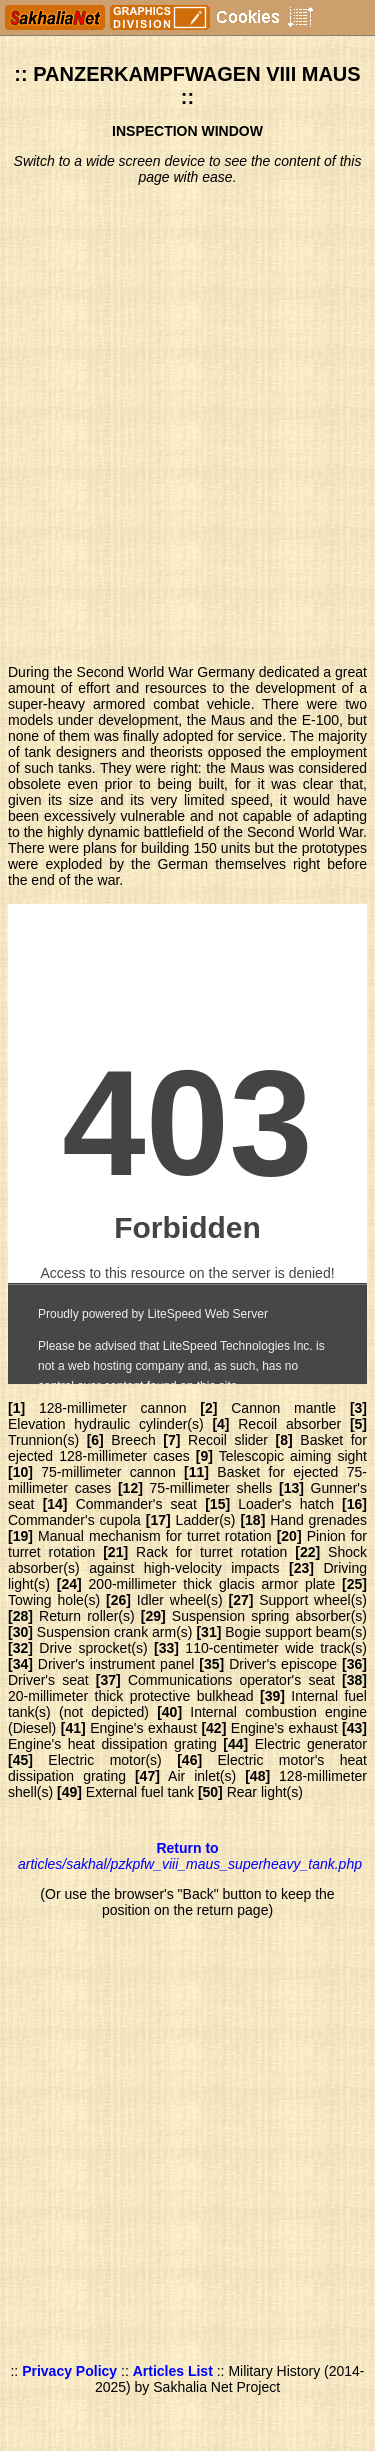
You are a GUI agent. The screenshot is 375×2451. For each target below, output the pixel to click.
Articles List (173, 2371)
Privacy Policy (69, 2371)
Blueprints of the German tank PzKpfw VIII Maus (187, 1144)
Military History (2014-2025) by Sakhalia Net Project (230, 2379)
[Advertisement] (187, 426)
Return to (190, 1856)
